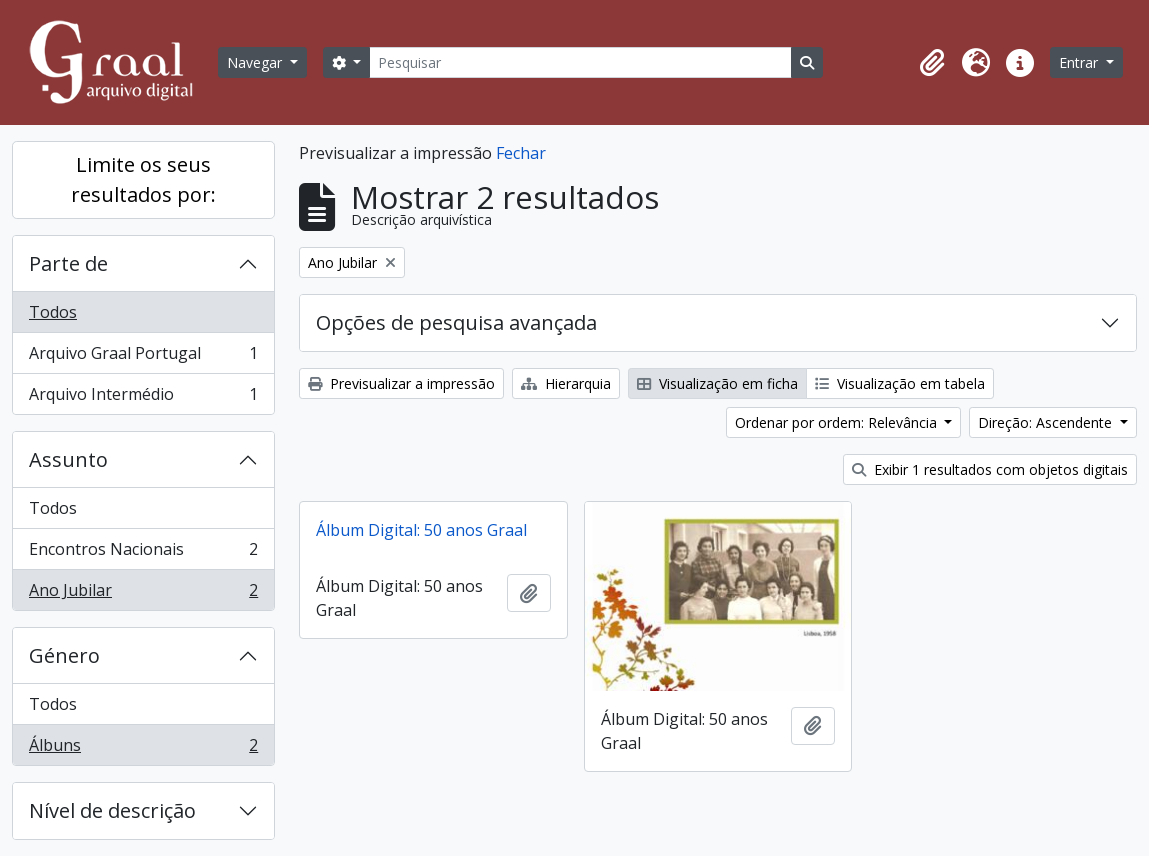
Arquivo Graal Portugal (143, 357)
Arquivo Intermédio (143, 398)
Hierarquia (566, 383)
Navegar (256, 62)
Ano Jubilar (143, 594)
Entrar (1080, 62)
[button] (932, 63)
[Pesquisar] (580, 62)
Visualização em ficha (717, 383)
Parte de (68, 263)
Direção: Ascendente (1047, 422)
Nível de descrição (112, 810)
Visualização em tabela (900, 383)
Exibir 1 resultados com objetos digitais (990, 469)
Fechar (521, 153)
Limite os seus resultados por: (143, 179)
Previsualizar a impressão (401, 383)
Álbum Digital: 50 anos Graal (421, 530)
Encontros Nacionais (143, 553)
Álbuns (143, 749)
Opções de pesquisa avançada (456, 322)
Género (64, 655)
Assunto (68, 459)
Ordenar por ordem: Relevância (838, 422)
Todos (53, 312)
